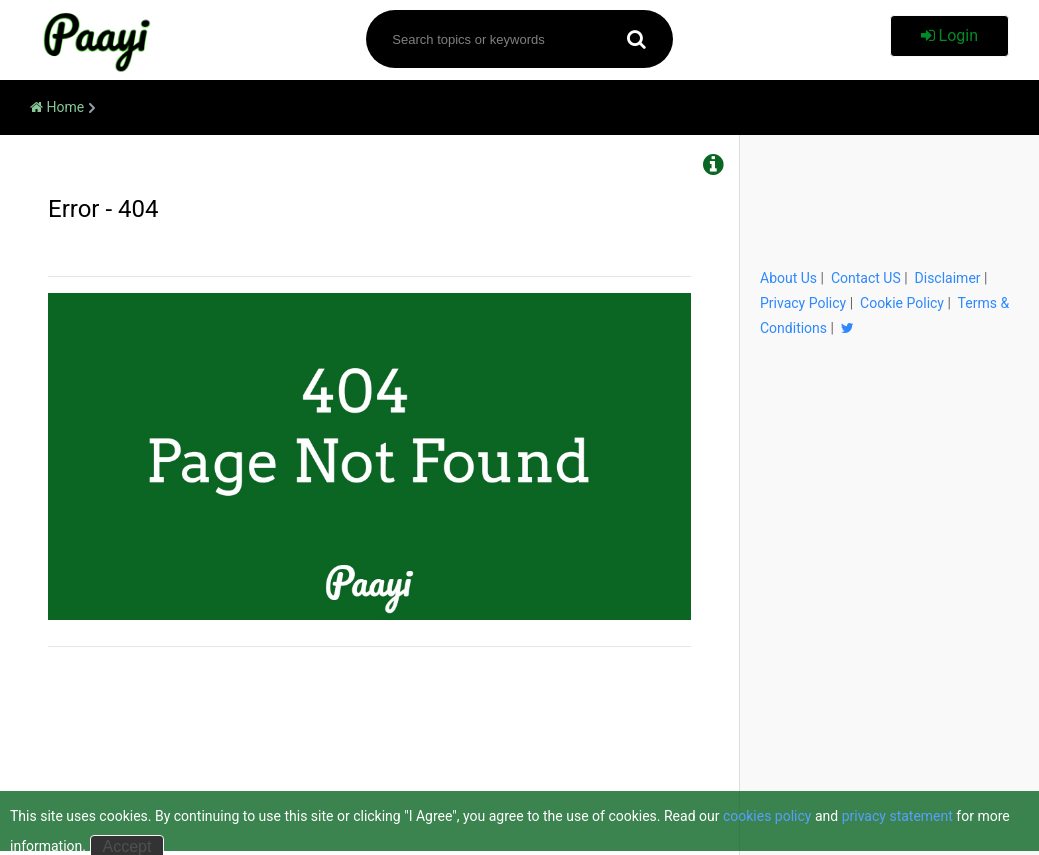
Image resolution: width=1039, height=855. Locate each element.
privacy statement (897, 816)
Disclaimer (948, 278)
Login (949, 35)
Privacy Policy (803, 303)
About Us (788, 278)
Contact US (866, 278)
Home (57, 107)
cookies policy (767, 816)
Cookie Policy (902, 303)
